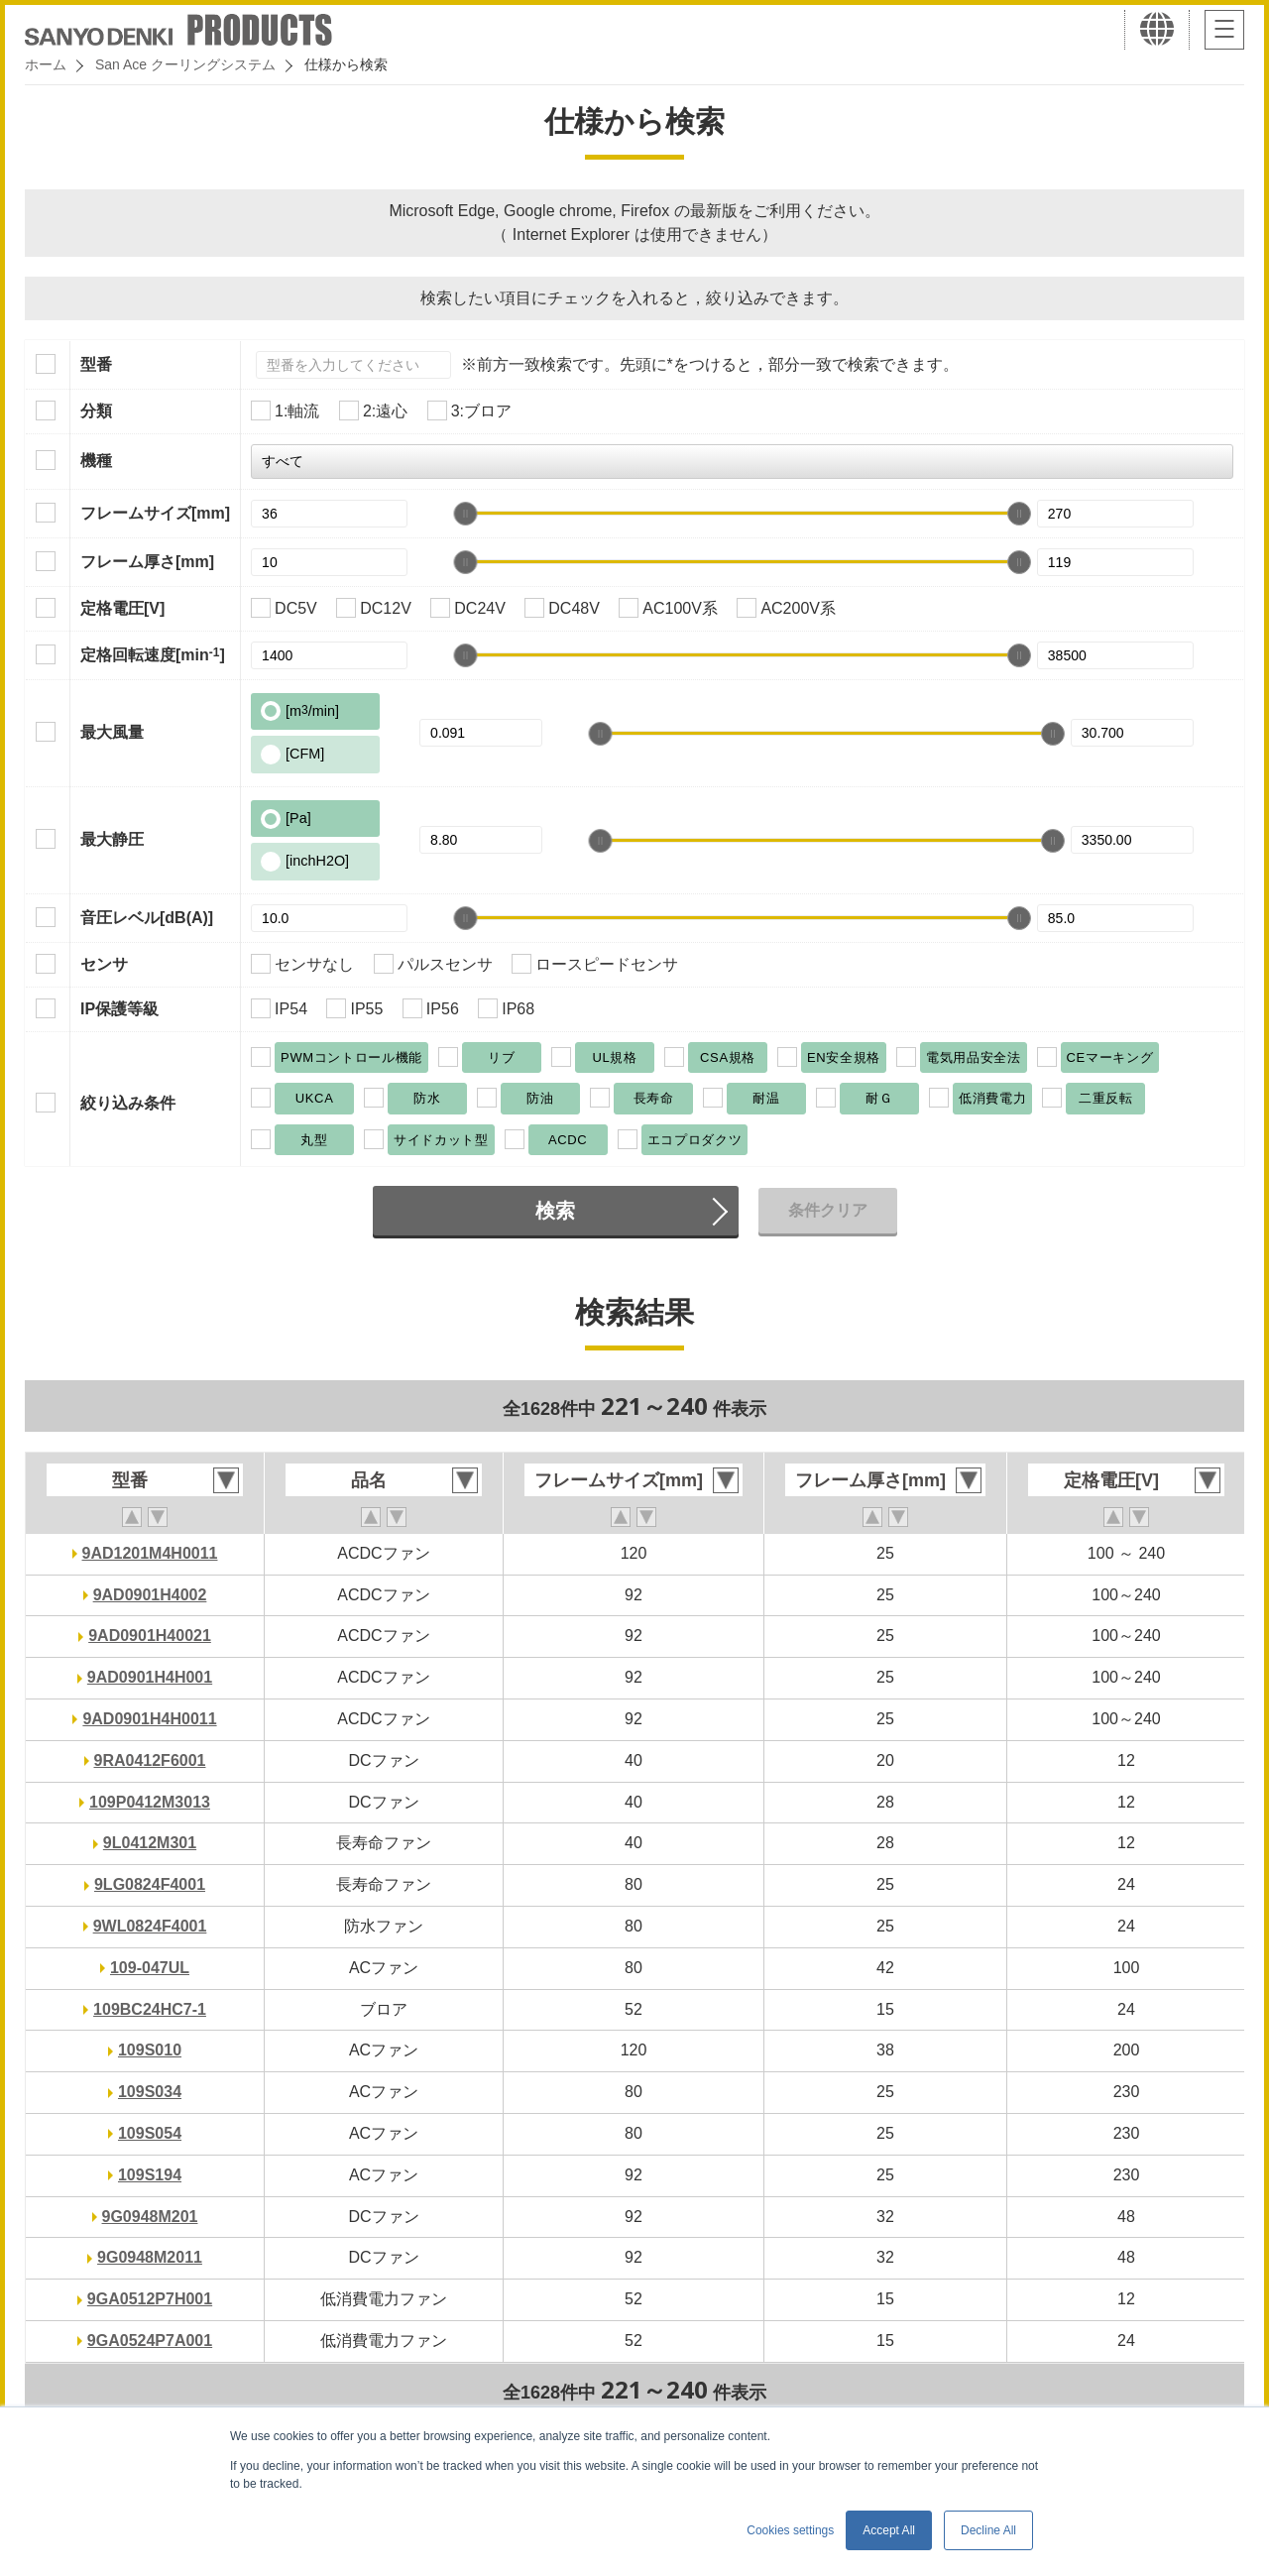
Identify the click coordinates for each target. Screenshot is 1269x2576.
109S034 (149, 2091)
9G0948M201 (150, 2216)
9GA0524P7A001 (149, 2340)
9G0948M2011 (149, 2257)
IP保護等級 (119, 1008)
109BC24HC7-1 (149, 2009)
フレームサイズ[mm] (155, 513)
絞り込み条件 (127, 1103)
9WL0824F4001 (150, 1926)
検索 (555, 1211)
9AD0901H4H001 (149, 1677)
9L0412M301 (149, 1842)
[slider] (465, 514)
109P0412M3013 (149, 1802)
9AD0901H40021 (149, 1635)
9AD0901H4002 (150, 1594)
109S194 (149, 2174)
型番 (96, 364)
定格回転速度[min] (152, 654)
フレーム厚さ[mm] (147, 561)
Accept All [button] (889, 2530)
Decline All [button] (988, 2530)
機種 (96, 460)
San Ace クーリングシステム (185, 64)
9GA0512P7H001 (149, 2298)
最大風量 (112, 732)
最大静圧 (112, 839)
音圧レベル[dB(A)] (146, 917)
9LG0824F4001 (149, 1884)
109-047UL (149, 1967)
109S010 (149, 2050)
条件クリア (827, 1210)
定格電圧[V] (122, 608)
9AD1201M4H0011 (150, 1553)
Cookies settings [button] (790, 2530)
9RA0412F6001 (150, 1760)
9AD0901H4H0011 (149, 1718)
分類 (96, 411)
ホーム (45, 64)
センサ (104, 964)
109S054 (149, 2133)
